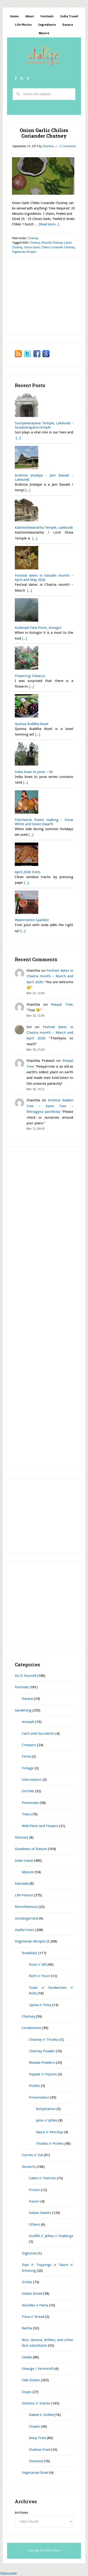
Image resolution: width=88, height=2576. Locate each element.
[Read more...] (49, 224)
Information (32, 1779)
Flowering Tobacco (30, 676)
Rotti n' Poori (39, 1976)
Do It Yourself (25, 1676)
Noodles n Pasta (35, 2305)
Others (34, 2224)
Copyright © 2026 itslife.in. (44, 2550)
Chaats (34, 2426)
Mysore (28, 1872)
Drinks (27, 2282)
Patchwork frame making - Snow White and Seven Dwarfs (44, 822)
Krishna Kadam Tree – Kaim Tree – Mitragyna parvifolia (50, 1106)
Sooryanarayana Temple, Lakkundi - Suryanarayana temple (44, 425)
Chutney (33, 238)
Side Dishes (31, 2380)
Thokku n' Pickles (50, 2143)
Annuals (28, 1722)
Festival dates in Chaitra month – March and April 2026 (50, 976)
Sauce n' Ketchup (49, 2132)
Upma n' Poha (40, 2005)
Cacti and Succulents (38, 1733)
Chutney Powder (42, 2051)
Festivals (22, 1687)
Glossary (21, 1837)
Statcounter (8, 2573)
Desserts (29, 2167)
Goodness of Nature (31, 1849)
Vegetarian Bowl (35, 2472)
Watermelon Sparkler (32, 920)
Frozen (34, 2190)
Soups (26, 2392)
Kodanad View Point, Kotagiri (38, 628)
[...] (18, 438)
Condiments (31, 2028)
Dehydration (46, 2109)
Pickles (34, 2086)
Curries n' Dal (32, 2155)
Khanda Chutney (52, 242)
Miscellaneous (26, 1907)
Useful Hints (24, 1930)
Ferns (26, 1756)
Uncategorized (26, 1918)
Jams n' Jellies (46, 2120)
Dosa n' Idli (37, 1964)
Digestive (29, 2253)
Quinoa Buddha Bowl (31, 724)
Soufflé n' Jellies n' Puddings (51, 2236)
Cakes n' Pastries (42, 2178)
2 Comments (67, 146)
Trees (26, 1814)
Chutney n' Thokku (44, 2039)
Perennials (30, 1803)
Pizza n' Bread (33, 2317)
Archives (21, 2512)
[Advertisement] (50, 296)
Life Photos (24, 1895)
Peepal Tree (61, 1004)
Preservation (39, 2097)
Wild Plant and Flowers (40, 1826)
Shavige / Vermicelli (38, 2369)
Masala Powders (42, 2062)
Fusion (34, 2201)
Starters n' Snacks (36, 2403)
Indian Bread (32, 2293)
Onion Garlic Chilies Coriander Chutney (44, 133)
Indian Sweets (40, 2213)
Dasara (27, 1699)
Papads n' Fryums (43, 2074)
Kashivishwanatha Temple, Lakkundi (44, 527)
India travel (24, 1860)
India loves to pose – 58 (34, 772)
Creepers (29, 1745)
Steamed (36, 2461)
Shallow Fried (39, 2450)
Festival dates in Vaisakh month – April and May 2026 (44, 577)
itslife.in (44, 56)
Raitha (27, 2328)
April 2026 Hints (27, 872)
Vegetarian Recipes (24, 251)
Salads (27, 2357)
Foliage (28, 1768)
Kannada (22, 1883)
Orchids (28, 1791)
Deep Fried (37, 2438)
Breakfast (29, 1953)
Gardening (23, 1710)
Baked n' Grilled (41, 2415)
